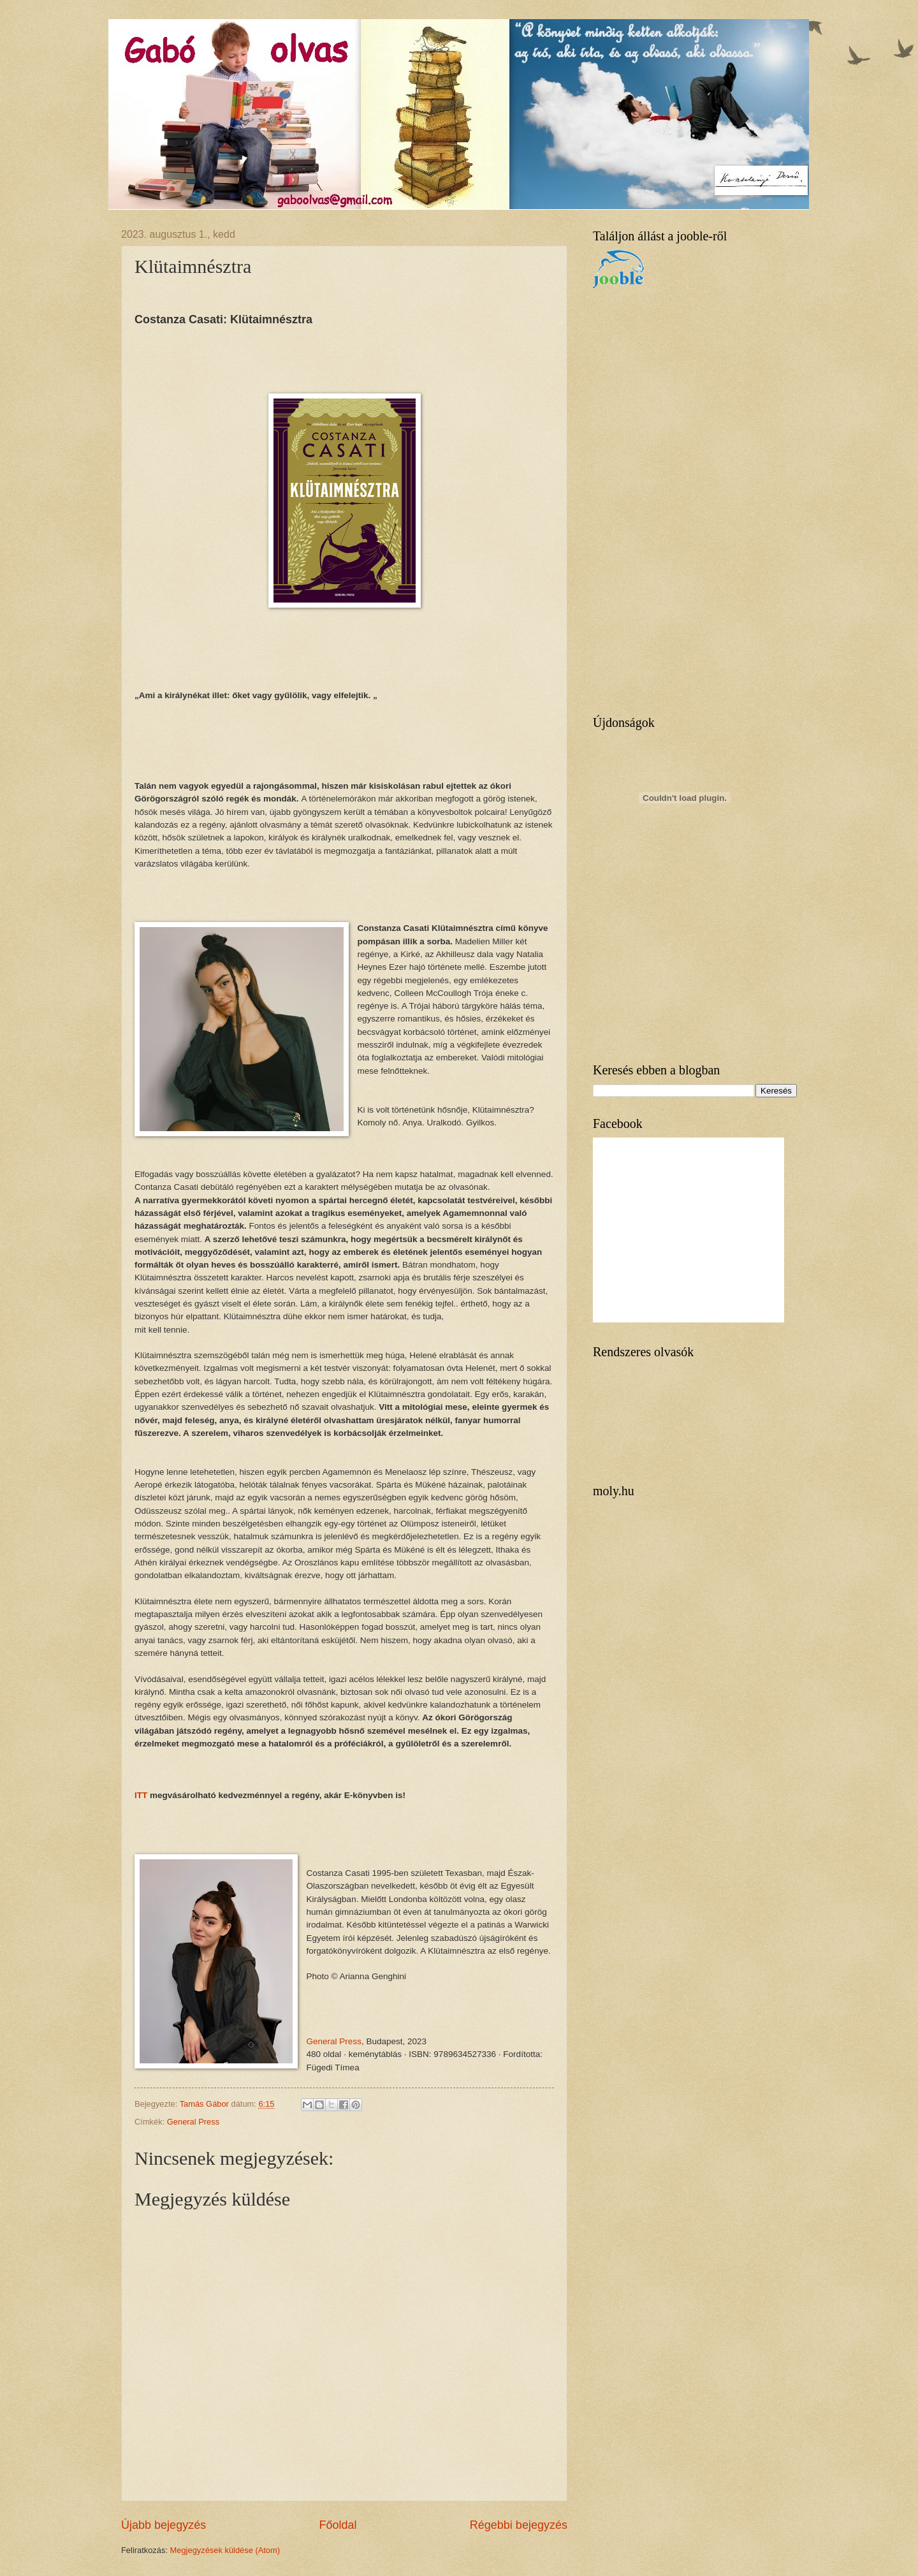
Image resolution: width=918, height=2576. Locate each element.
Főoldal (337, 2525)
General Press (334, 2041)
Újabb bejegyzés (163, 2525)
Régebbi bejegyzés (518, 2525)
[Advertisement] (688, 502)
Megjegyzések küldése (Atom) (225, 2550)
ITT (141, 1795)
